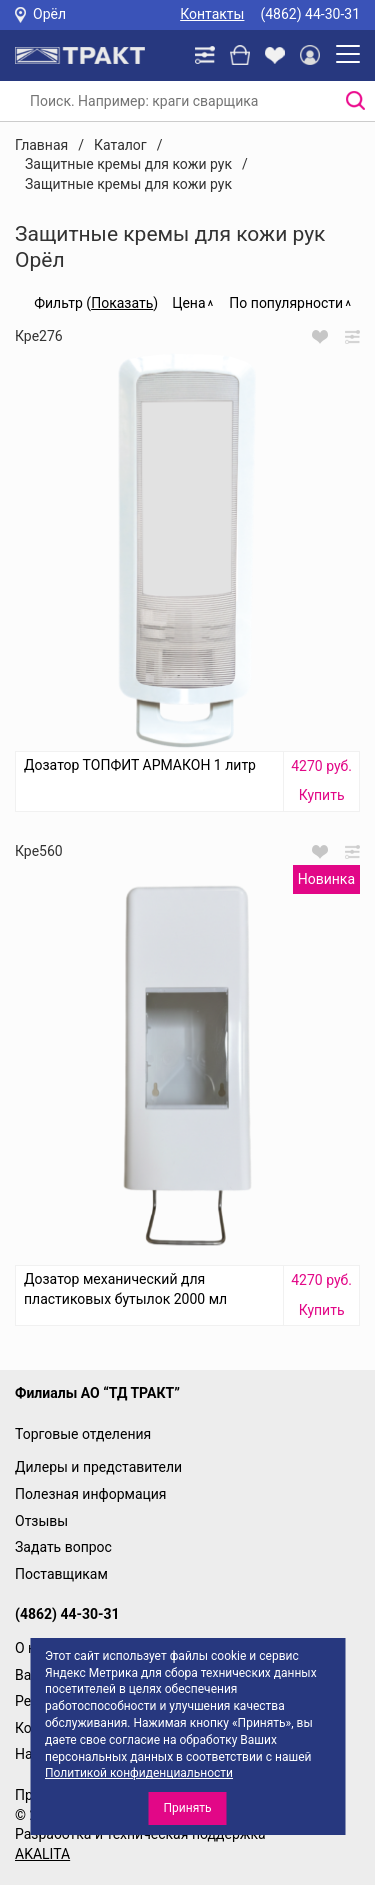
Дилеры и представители (98, 1467)
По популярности (286, 303)
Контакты (212, 14)
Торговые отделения (83, 1434)
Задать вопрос (63, 1547)
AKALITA (42, 1854)
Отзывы (41, 1521)
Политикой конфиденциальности (139, 1773)
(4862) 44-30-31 (310, 14)
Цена (188, 303)
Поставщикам (61, 1574)
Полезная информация (91, 1494)
